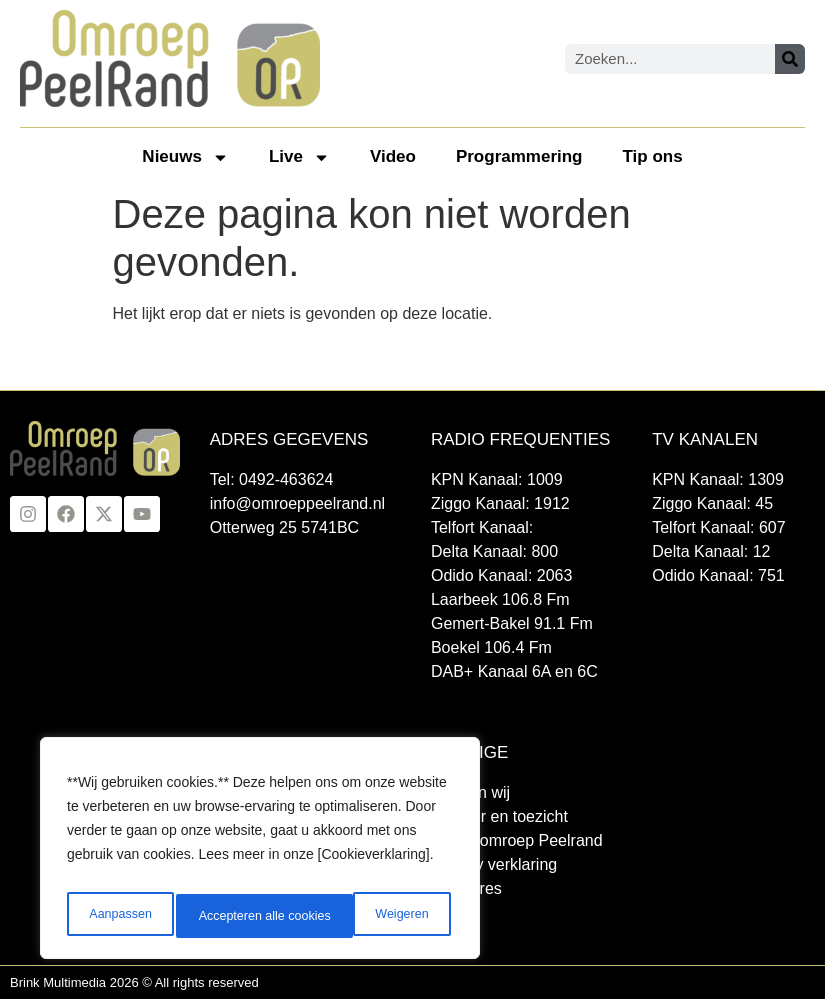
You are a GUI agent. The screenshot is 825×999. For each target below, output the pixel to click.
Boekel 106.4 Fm (491, 647)
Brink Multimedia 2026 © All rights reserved (134, 982)
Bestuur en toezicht (499, 816)
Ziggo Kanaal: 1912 (500, 503)
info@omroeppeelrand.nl (297, 503)
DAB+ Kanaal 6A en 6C (514, 671)
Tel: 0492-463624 (272, 479)
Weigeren (221, 916)
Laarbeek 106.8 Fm (500, 599)
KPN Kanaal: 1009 (497, 479)
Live (299, 157)
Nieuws (185, 157)
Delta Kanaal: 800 (494, 551)
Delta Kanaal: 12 (711, 551)
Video (393, 156)
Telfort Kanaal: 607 (718, 527)
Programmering (519, 156)
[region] (260, 854)
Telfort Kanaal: (482, 527)
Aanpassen (117, 916)
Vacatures (466, 888)
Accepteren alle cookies (364, 916)
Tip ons (653, 156)
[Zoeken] (790, 59)
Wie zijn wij (470, 792)
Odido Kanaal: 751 (718, 575)
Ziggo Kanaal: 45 (712, 503)
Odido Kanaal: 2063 (501, 575)
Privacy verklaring (494, 864)
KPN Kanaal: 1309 (718, 479)
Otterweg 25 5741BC (284, 527)
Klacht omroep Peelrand (517, 840)
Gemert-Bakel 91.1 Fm (512, 623)
